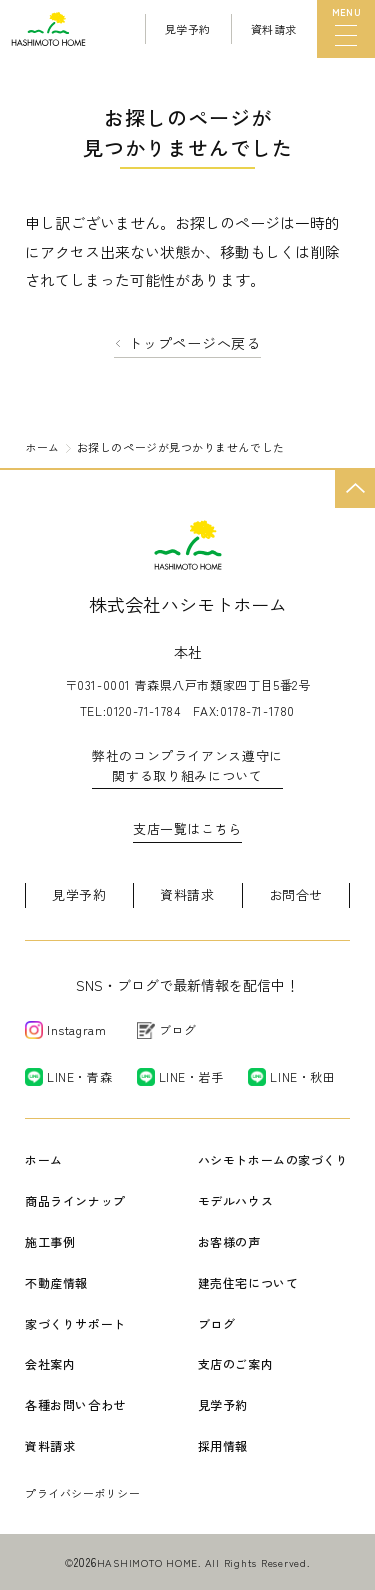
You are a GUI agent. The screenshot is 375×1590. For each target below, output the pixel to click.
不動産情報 (56, 1282)
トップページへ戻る (194, 343)
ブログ (217, 1323)
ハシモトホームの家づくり (273, 1159)
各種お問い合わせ (75, 1404)
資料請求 (187, 894)
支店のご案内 (236, 1363)
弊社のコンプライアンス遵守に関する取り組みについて (187, 765)
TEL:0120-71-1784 (130, 710)
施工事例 (50, 1241)
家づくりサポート (75, 1323)
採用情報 (223, 1445)
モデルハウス (236, 1200)
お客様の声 (229, 1241)
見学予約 (79, 894)
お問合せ (296, 894)
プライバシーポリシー (83, 1493)
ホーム (44, 1159)
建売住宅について (248, 1282)
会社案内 (50, 1363)
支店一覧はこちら (187, 828)
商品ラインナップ (75, 1200)
